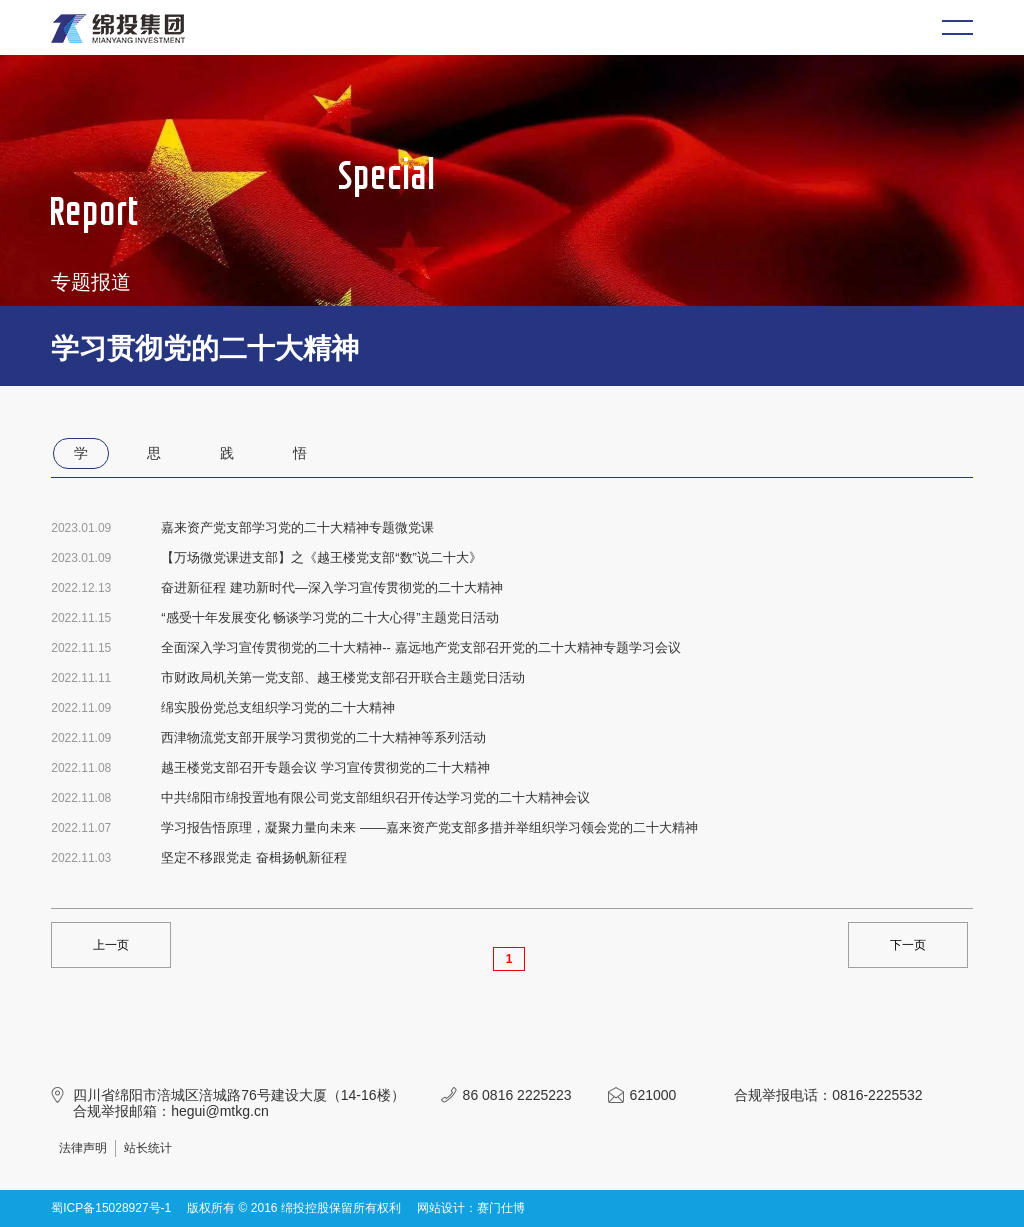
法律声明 (83, 1148)
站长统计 (148, 1148)
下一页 (908, 945)
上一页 (111, 945)
